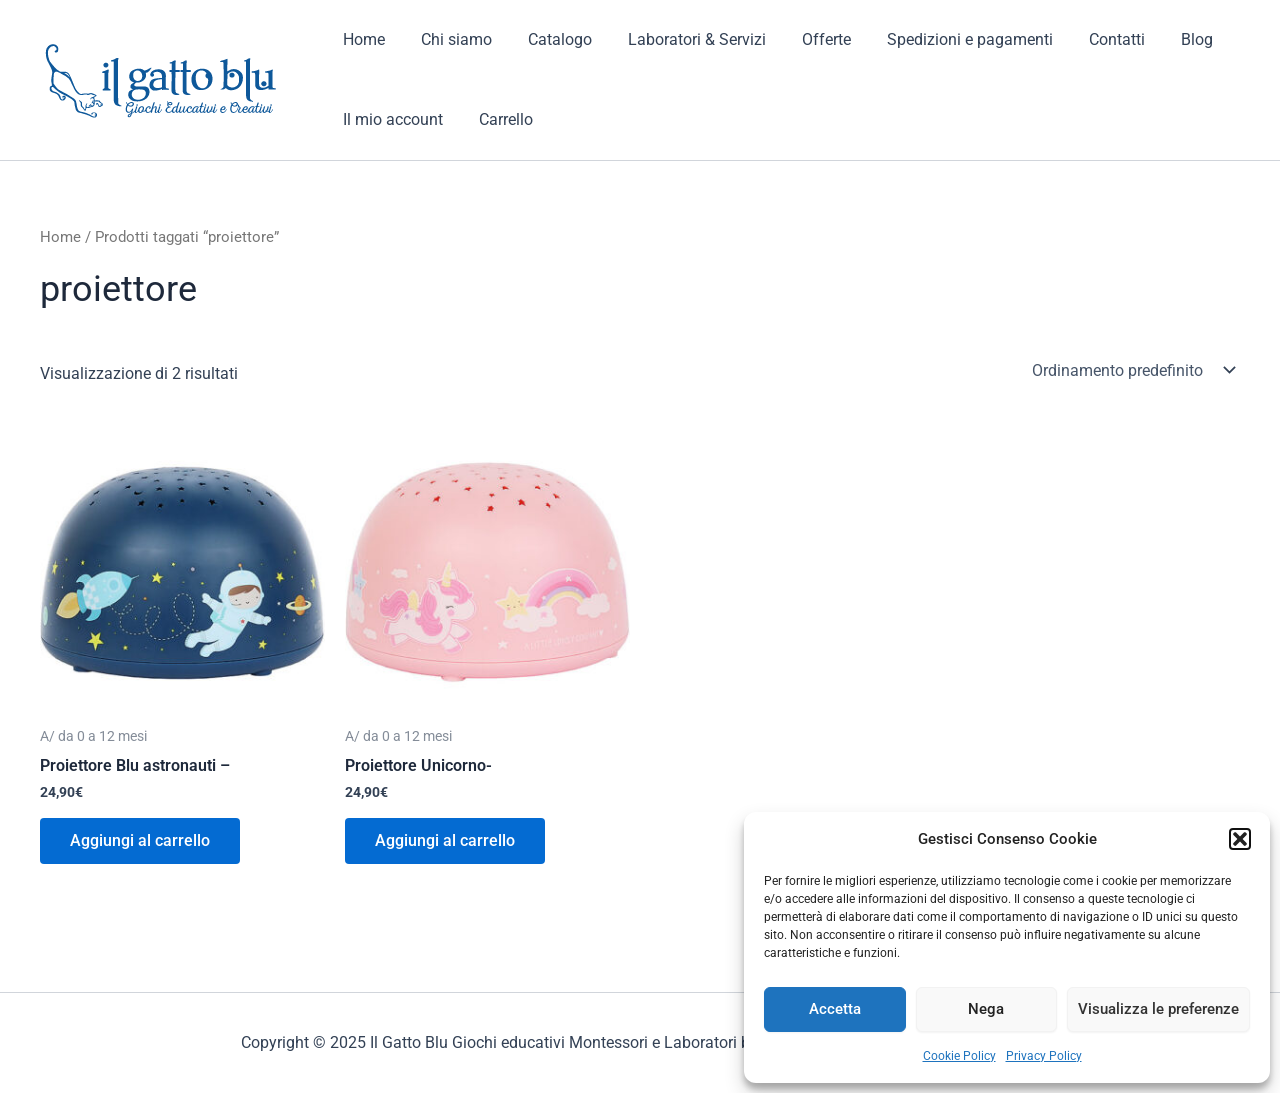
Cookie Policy (959, 1056)
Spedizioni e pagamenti (948, 39)
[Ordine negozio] (1132, 370)
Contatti (1091, 39)
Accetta (835, 1009)
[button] (1240, 839)
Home (362, 39)
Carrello (500, 119)
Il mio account (391, 119)
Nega (986, 1009)
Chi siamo (450, 39)
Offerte (808, 39)
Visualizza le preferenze (1158, 1009)
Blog (1167, 39)
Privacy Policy (1044, 1056)
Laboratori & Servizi (683, 39)
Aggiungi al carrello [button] (140, 840)
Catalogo (550, 39)
